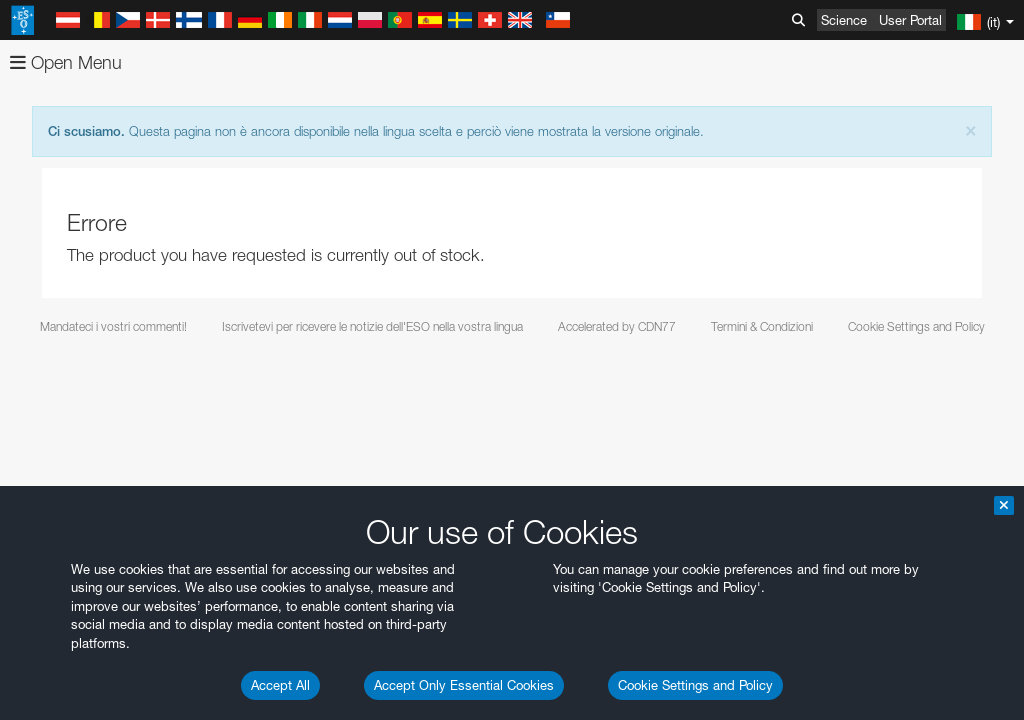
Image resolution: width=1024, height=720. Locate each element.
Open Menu (66, 62)
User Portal (910, 20)
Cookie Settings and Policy (695, 685)
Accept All (280, 685)
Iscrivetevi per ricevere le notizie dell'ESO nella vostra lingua (372, 326)
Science (844, 20)
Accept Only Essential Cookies (464, 685)
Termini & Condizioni (762, 326)
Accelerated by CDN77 (617, 326)
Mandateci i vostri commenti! (113, 326)
